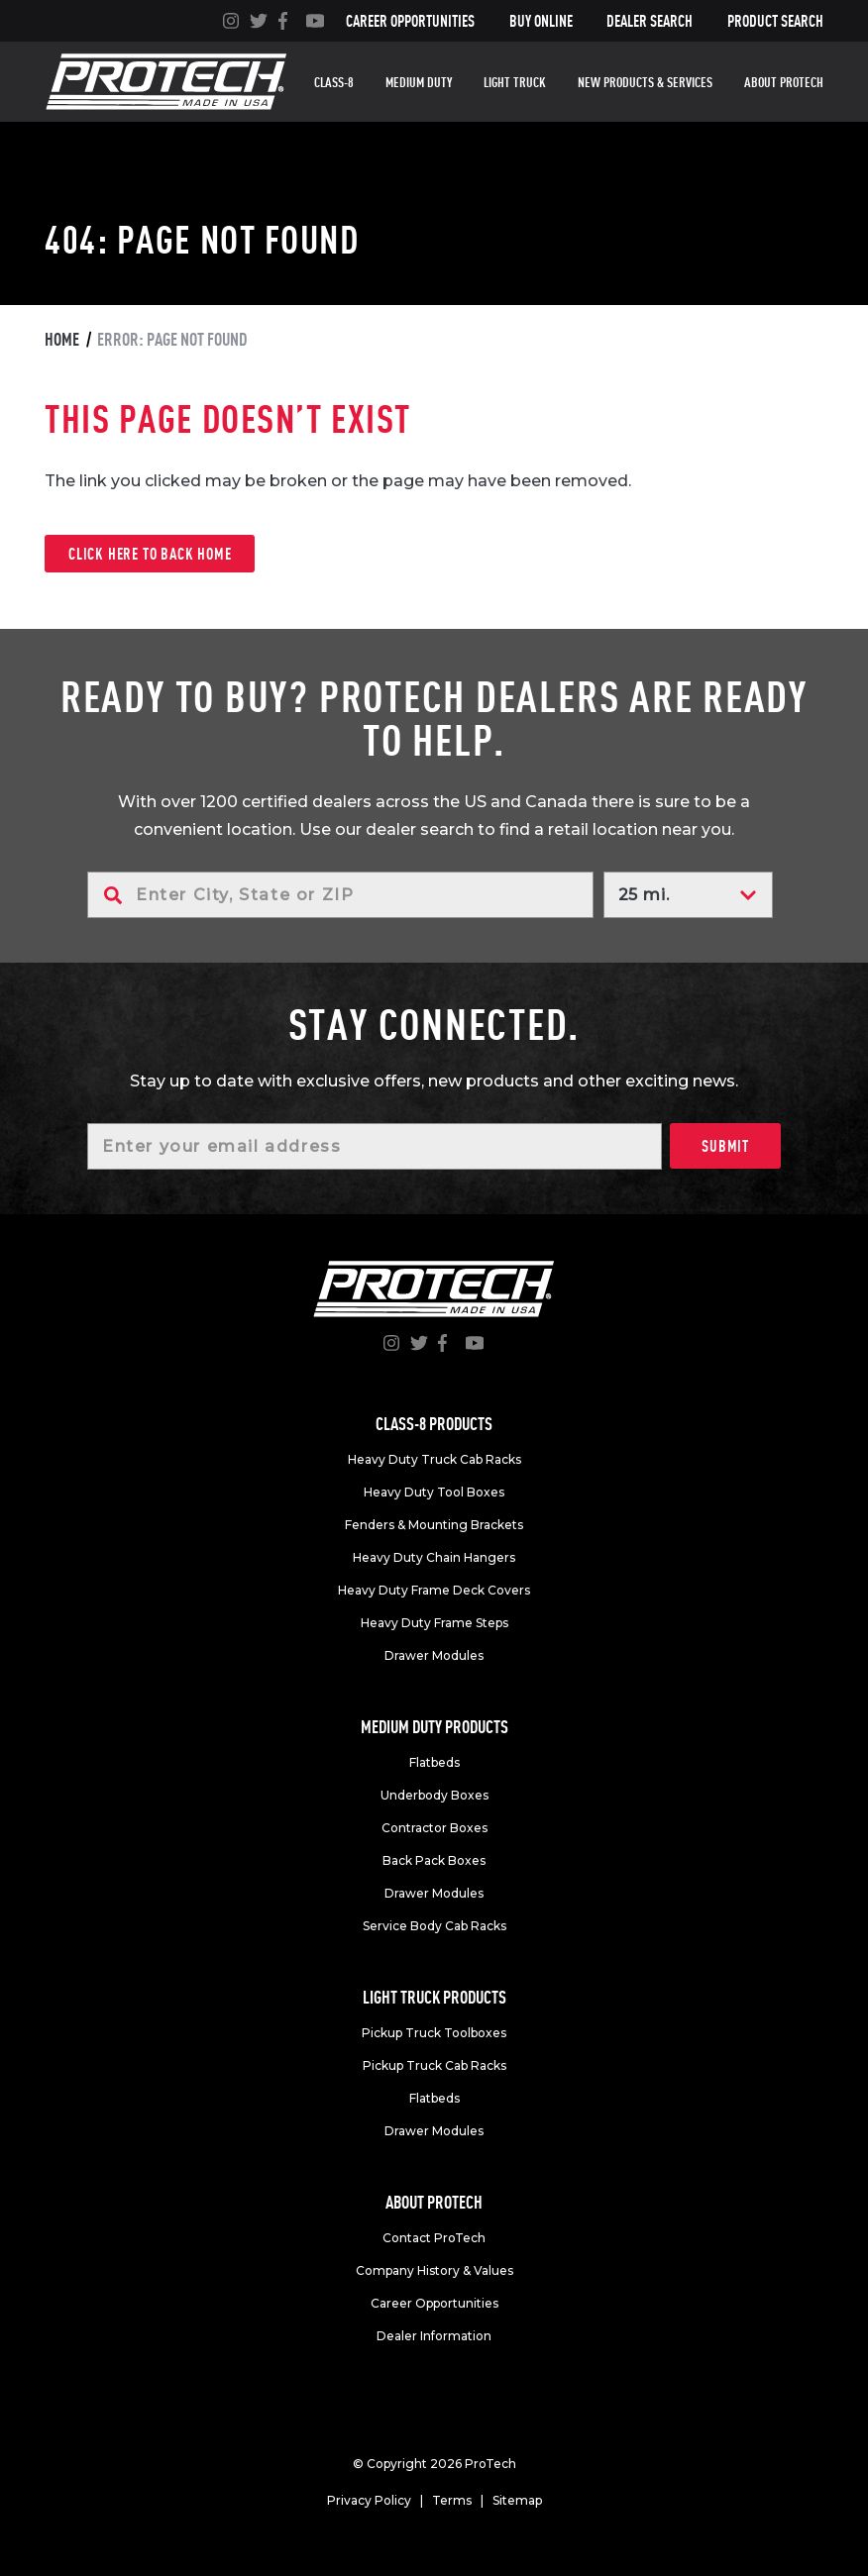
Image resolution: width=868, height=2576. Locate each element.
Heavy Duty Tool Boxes (434, 1492)
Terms (452, 2500)
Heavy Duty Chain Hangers (434, 1557)
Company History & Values (434, 2270)
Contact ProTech (434, 2237)
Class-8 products (434, 1423)
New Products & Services (645, 81)
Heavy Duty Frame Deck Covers (434, 1590)
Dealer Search (649, 21)
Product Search (775, 21)
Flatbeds (434, 1762)
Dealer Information (434, 2335)
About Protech (783, 81)
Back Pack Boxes (434, 1860)
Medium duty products (434, 1726)
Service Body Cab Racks (434, 1925)
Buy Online (541, 21)
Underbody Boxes (434, 1795)
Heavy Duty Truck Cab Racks (434, 1459)
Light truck (515, 81)
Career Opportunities (410, 21)
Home (62, 339)
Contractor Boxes (434, 1827)
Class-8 (334, 81)
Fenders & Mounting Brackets (434, 1524)
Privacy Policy (369, 2500)
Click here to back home (149, 554)
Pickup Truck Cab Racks (434, 2065)
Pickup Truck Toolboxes (434, 2032)
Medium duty (418, 81)
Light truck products (434, 1997)
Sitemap (517, 2500)
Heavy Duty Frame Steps (434, 1622)
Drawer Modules (434, 1655)
